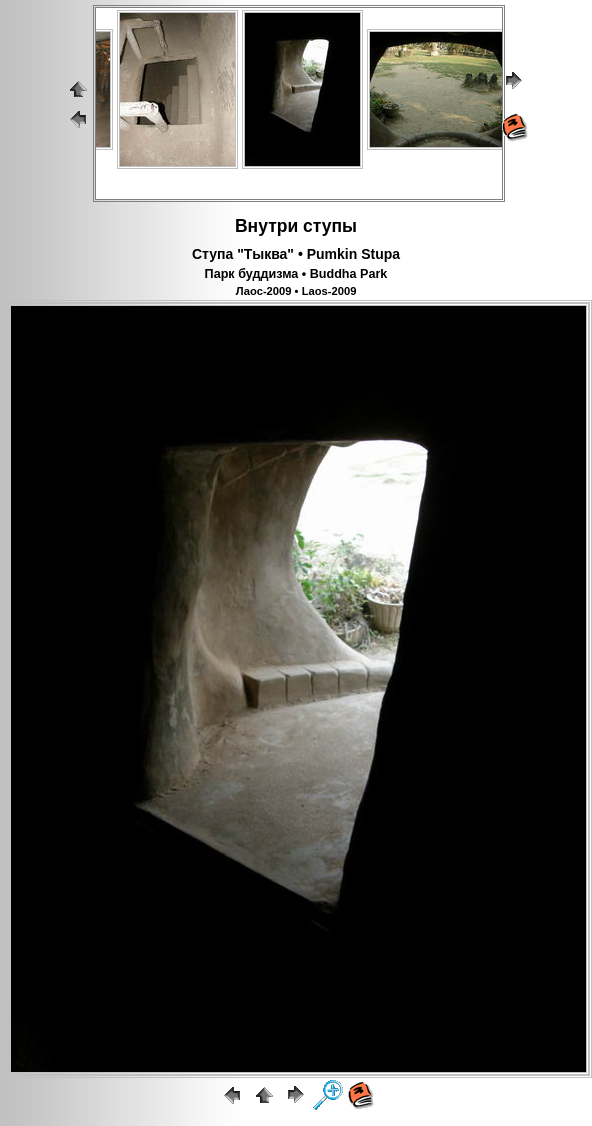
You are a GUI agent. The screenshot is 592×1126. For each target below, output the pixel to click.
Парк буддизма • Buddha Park (296, 274)
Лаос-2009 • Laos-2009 (296, 291)
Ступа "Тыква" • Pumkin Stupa (296, 254)
